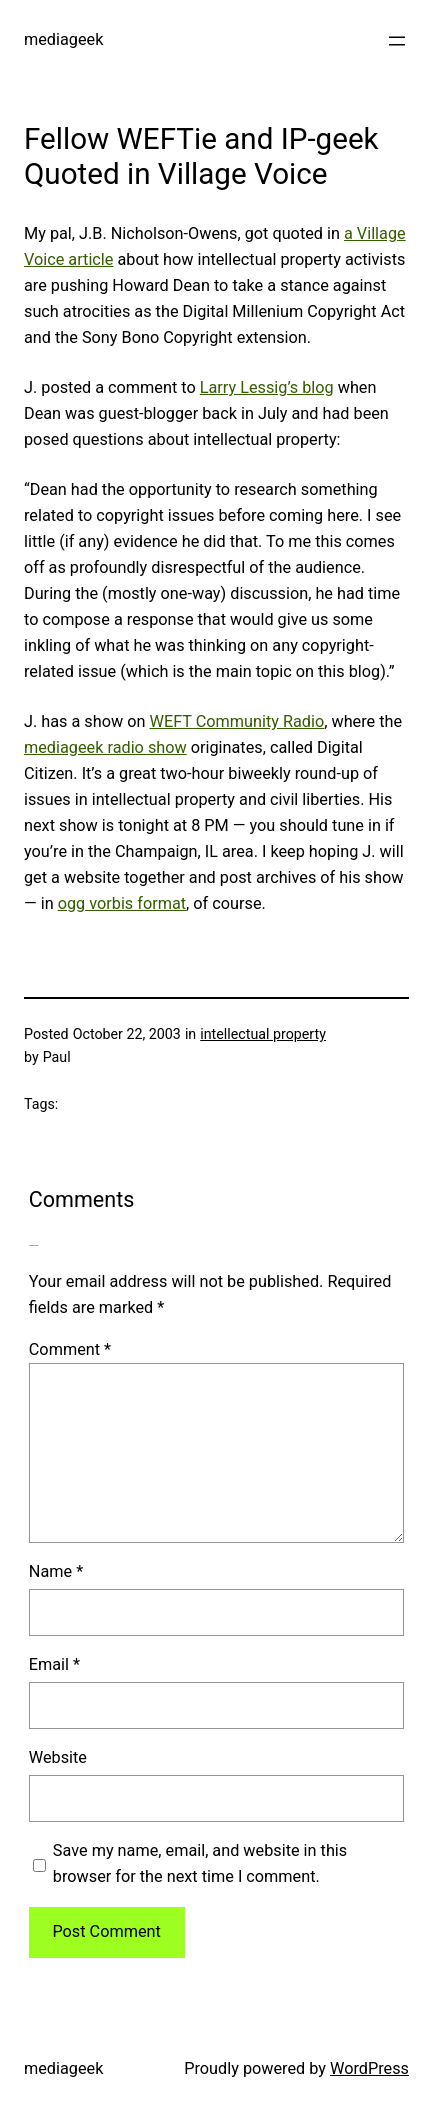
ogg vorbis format (122, 903)
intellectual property (263, 1034)
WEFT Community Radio (236, 721)
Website (58, 1757)
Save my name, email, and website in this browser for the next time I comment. (200, 1863)
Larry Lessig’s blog (267, 387)
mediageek (63, 39)
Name (56, 1571)
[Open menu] (397, 41)
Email (54, 1664)
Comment (70, 1349)
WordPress (369, 2068)
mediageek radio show (105, 747)
